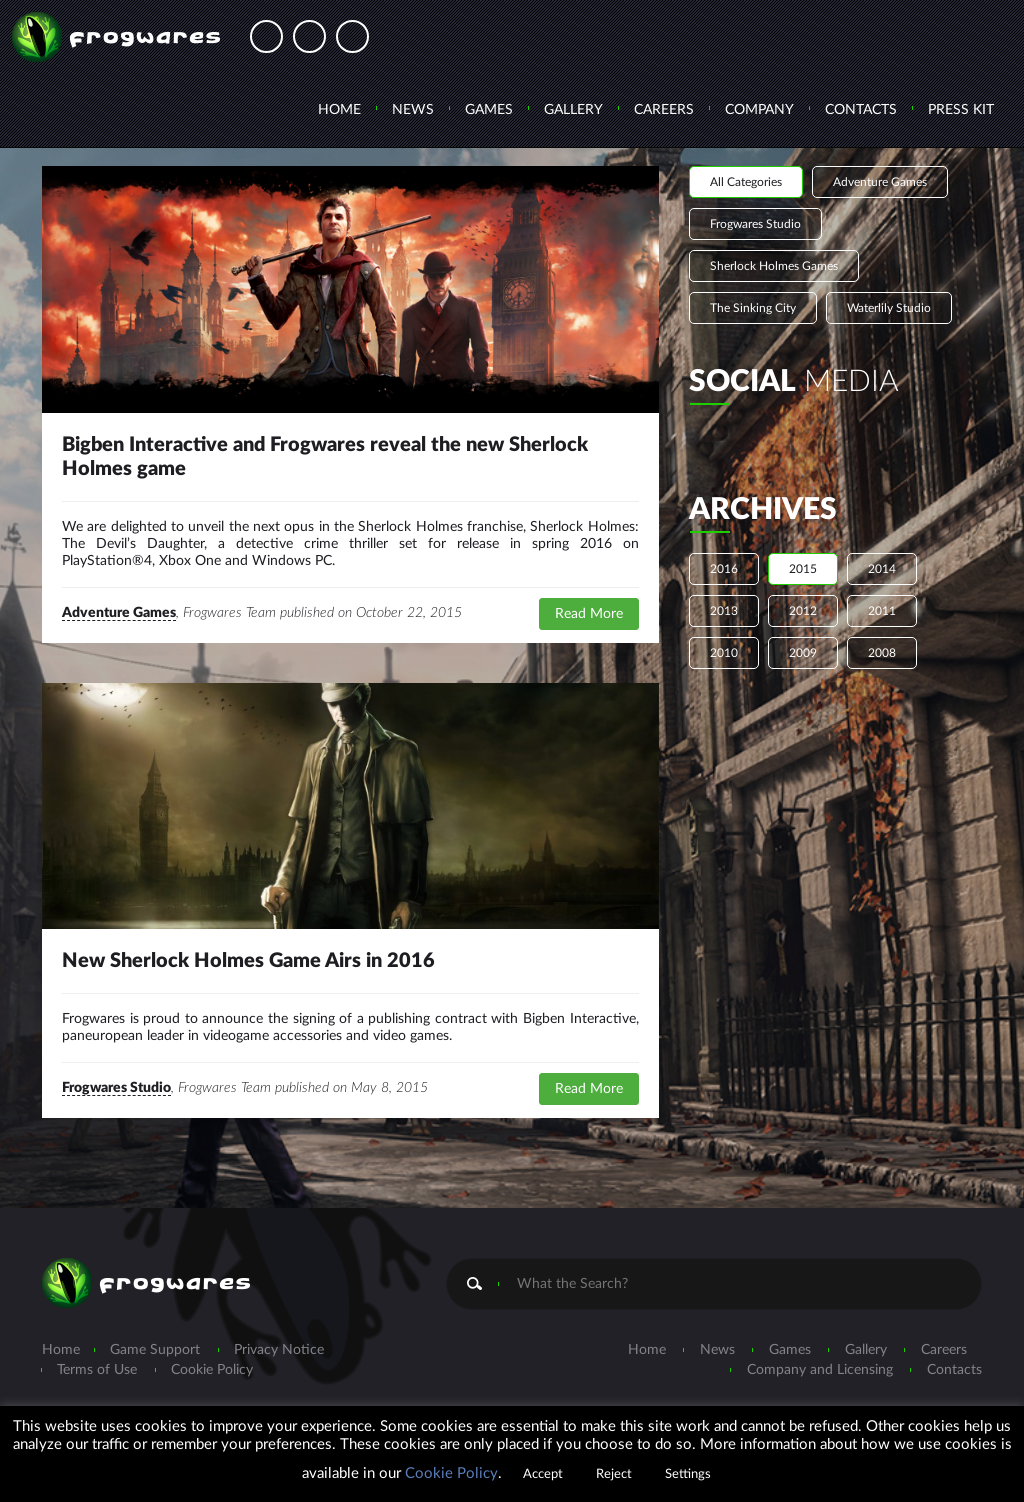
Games (489, 110)
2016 (724, 569)
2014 (882, 569)
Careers (664, 110)
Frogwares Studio (116, 1088)
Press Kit (961, 110)
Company (759, 110)
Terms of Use (97, 1370)
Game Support (155, 1350)
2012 (803, 611)
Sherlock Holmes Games (774, 266)
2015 (803, 569)
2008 (882, 653)
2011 (882, 611)
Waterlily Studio (889, 308)
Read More (589, 614)
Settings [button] (688, 1474)
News (413, 110)
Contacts (861, 110)
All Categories (746, 182)
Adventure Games (119, 613)
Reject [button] (614, 1474)
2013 (724, 611)
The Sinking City (753, 308)
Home (339, 110)
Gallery (573, 110)
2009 (803, 653)
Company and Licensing (820, 1370)
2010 (724, 653)
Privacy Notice (279, 1350)
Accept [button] (543, 1474)
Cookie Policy (212, 1370)
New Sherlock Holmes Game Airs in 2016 (248, 961)
